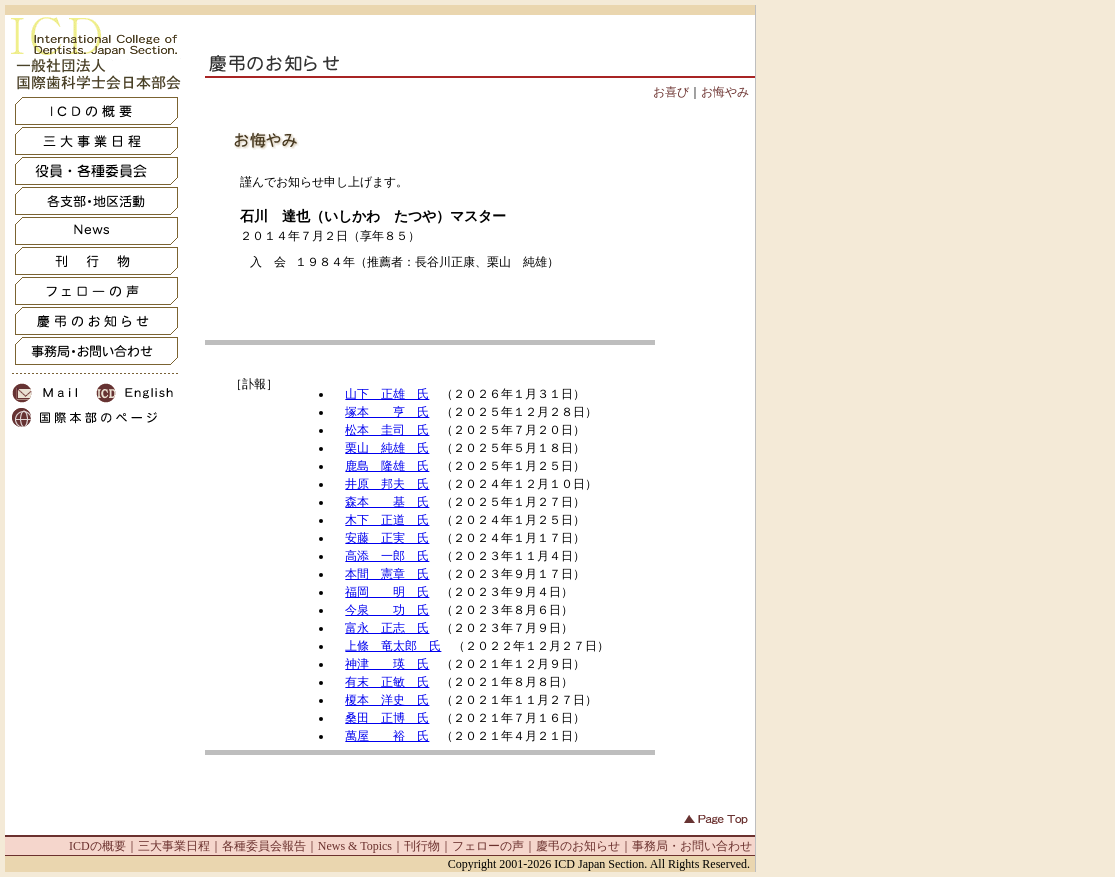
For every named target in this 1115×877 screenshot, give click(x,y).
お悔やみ (725, 92)
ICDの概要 (97, 846)
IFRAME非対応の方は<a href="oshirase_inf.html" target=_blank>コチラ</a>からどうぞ (430, 545)
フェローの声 (488, 846)
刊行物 (422, 846)
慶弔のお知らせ (578, 846)
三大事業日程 (174, 846)
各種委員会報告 (264, 846)
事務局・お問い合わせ (692, 846)
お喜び (671, 92)
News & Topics (355, 846)
